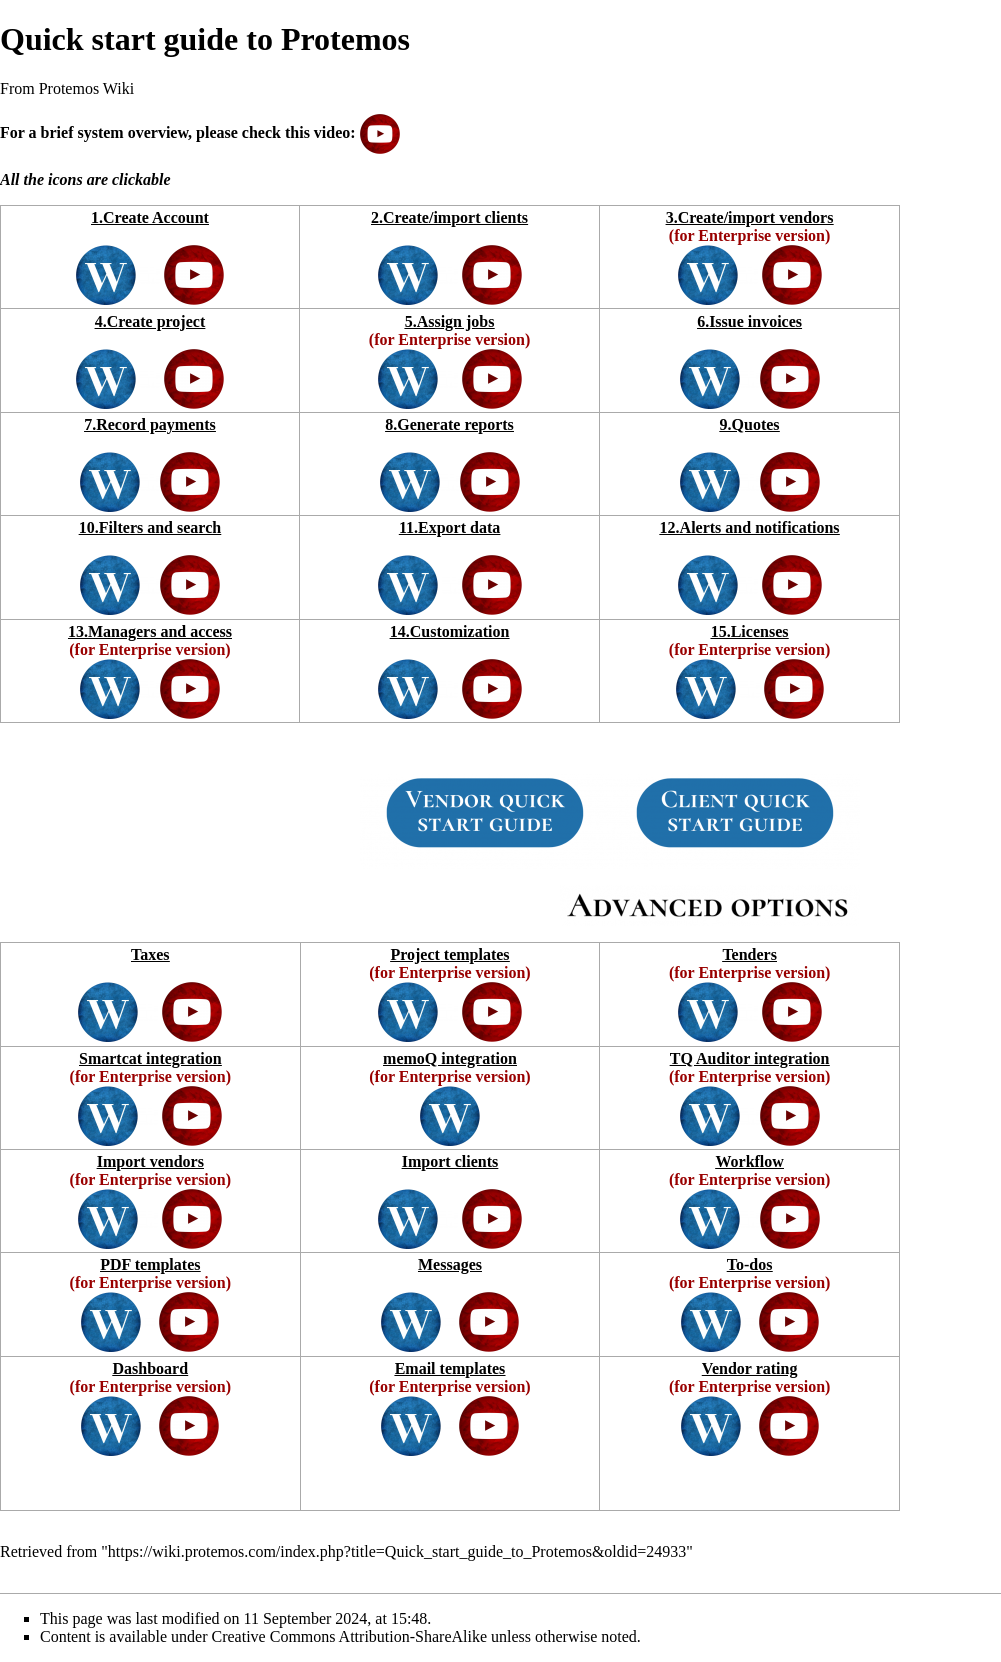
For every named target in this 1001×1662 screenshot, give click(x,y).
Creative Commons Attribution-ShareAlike (350, 1636)
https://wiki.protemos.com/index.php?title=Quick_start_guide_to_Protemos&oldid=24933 (397, 1551)
